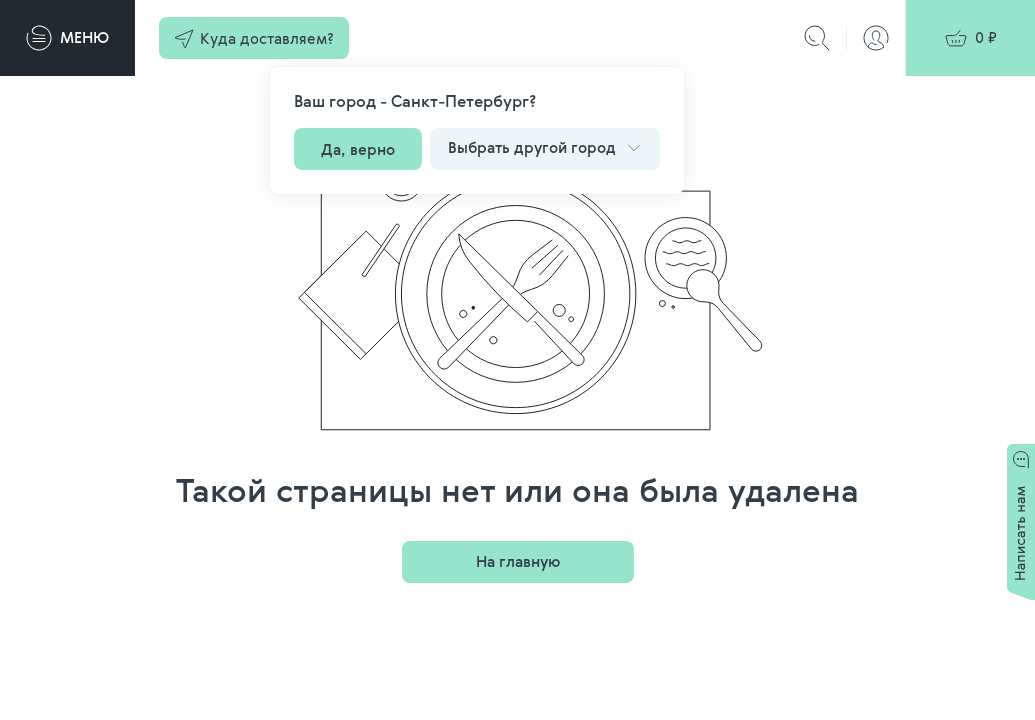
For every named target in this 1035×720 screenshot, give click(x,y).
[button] (254, 38)
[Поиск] (817, 38)
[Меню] (67, 38)
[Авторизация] (876, 38)
